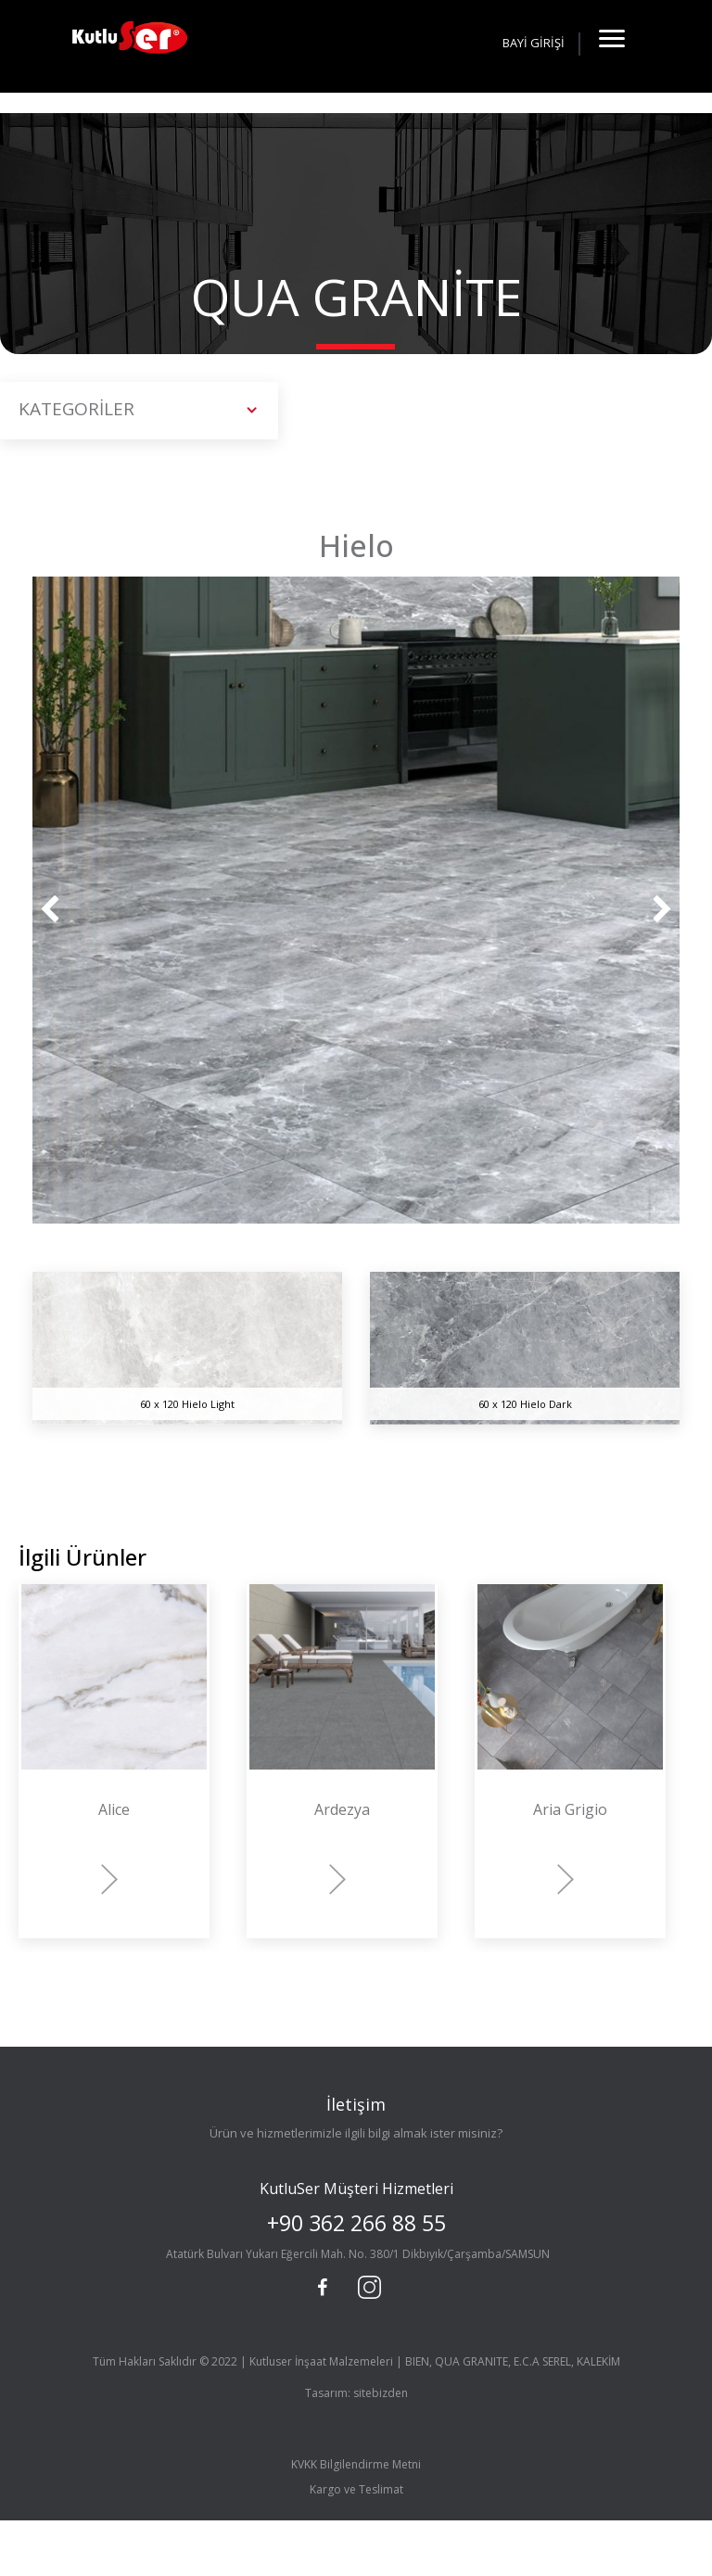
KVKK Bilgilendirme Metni (356, 2464)
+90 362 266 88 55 (356, 2223)
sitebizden (380, 2393)
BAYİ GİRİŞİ (533, 42)
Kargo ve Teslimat (356, 2489)
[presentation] (49, 910)
